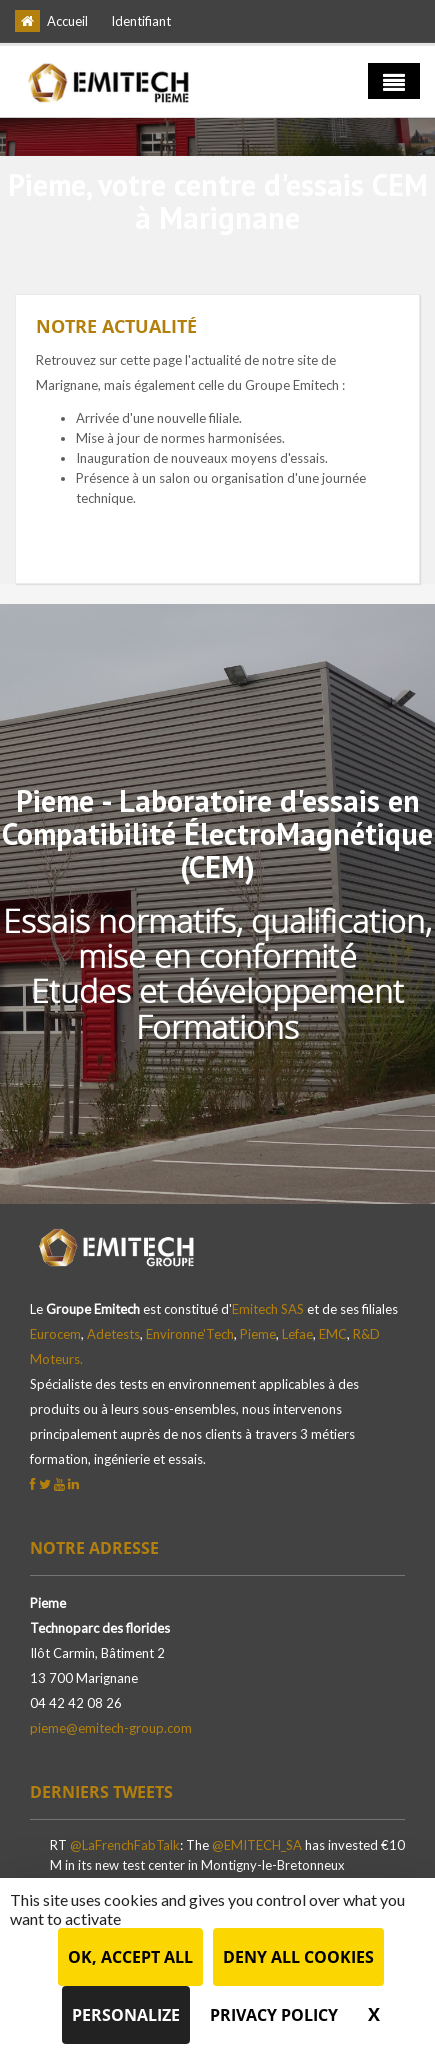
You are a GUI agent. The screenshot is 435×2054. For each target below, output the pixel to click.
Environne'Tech (190, 1334)
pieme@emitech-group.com (111, 1728)
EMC (333, 1334)
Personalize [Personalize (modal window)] (126, 2015)
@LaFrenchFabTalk (125, 1845)
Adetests (113, 1334)
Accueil (67, 21)
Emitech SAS (268, 1309)
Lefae (297, 1334)
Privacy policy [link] (274, 2015)
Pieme (258, 1334)
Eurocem (55, 1334)
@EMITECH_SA (257, 1845)
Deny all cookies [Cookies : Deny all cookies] (298, 1957)
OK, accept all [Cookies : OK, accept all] (130, 1957)
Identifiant (141, 21)
